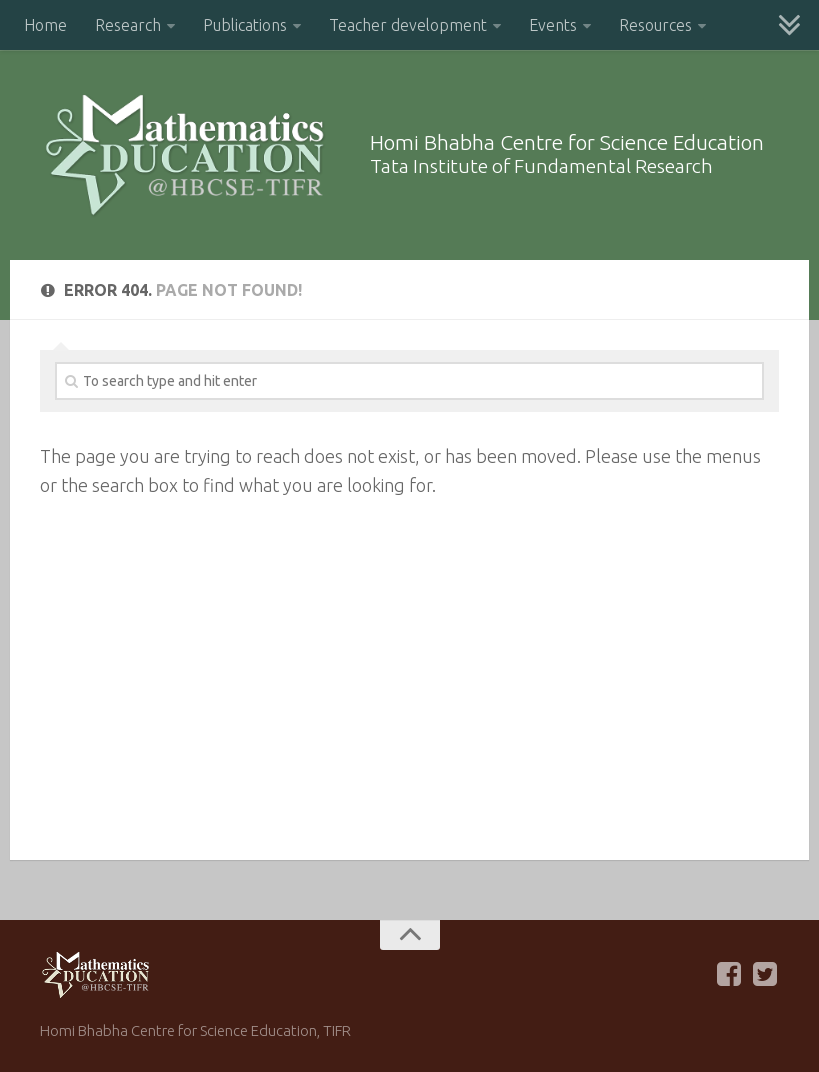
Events (553, 25)
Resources (655, 25)
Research (128, 25)
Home (45, 25)
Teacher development (408, 25)
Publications (245, 25)
